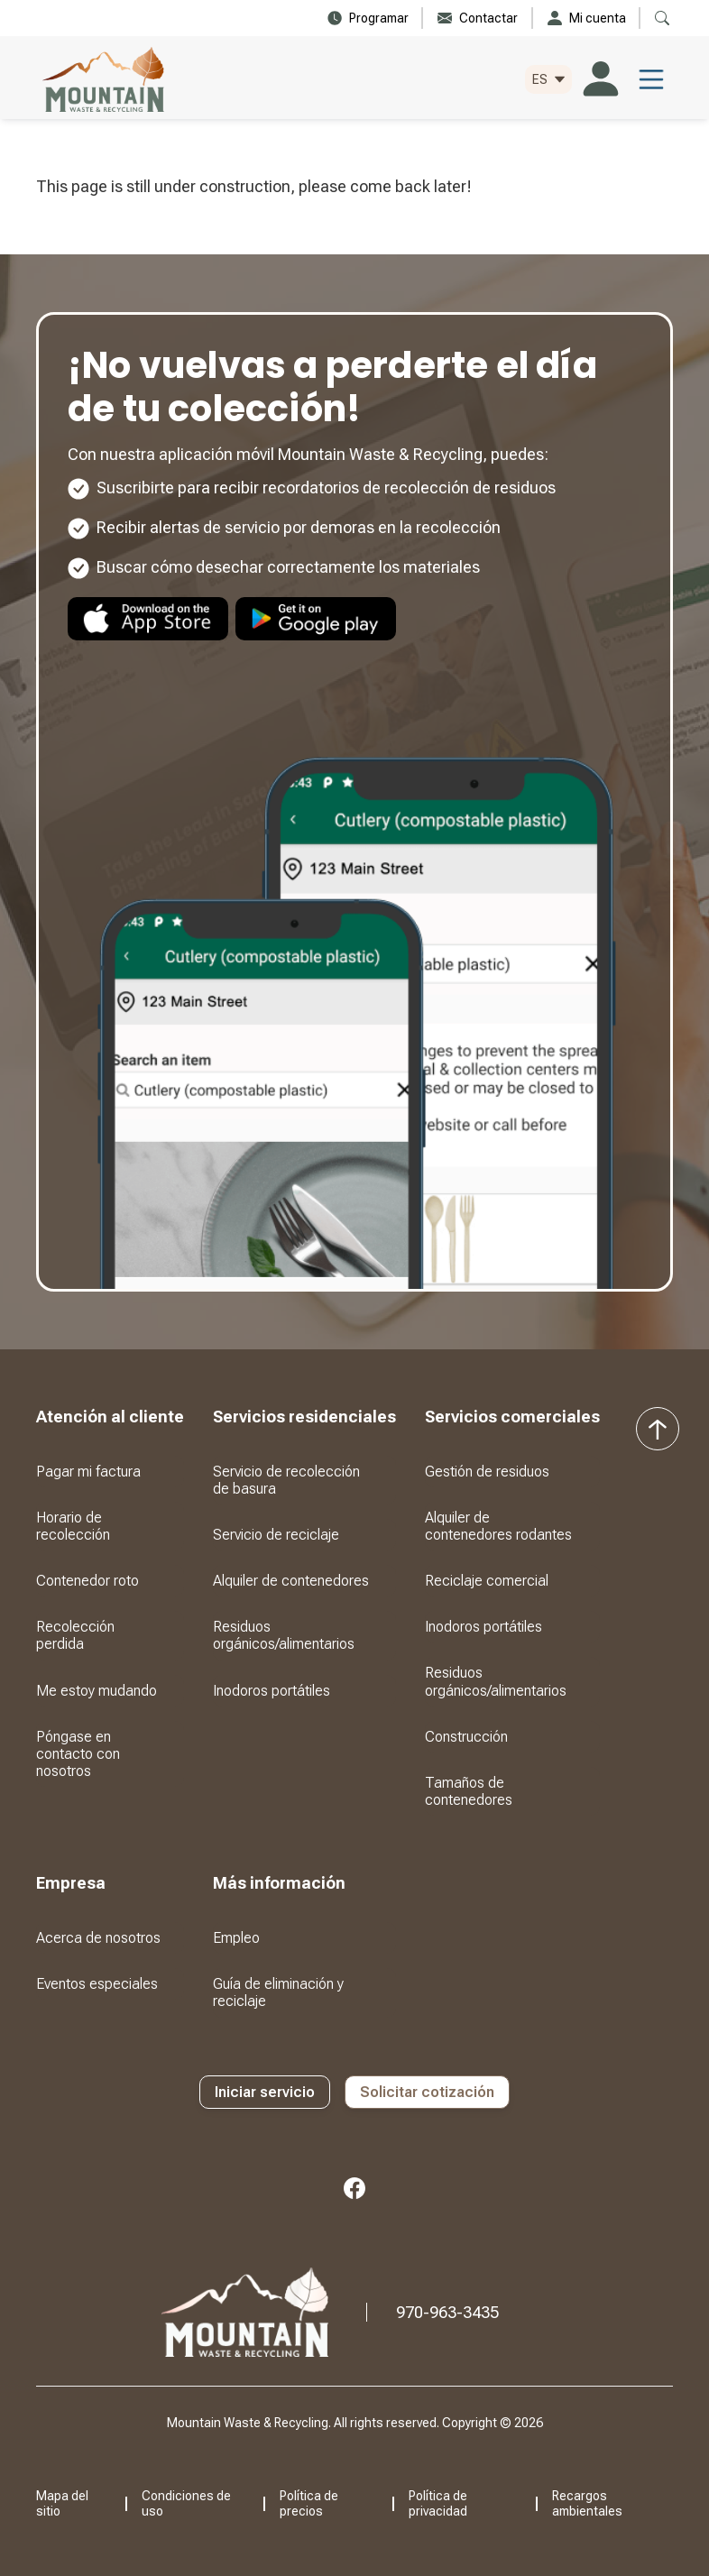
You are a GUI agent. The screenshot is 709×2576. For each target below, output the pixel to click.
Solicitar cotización (427, 2092)
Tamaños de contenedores (468, 1791)
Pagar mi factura (88, 1471)
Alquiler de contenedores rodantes (498, 1526)
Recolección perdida (75, 1635)
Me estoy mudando (96, 1690)
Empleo (236, 1937)
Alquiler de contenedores (291, 1580)
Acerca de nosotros (98, 1937)
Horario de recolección (73, 1526)
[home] (103, 79)
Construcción (466, 1736)
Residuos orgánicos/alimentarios (283, 1635)
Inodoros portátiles (271, 1690)
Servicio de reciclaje (276, 1534)
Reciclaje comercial (486, 1580)
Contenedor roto (87, 1580)
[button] (548, 80)
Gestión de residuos (487, 1471)
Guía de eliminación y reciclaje (278, 1992)
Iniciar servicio (265, 2092)
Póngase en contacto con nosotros (78, 1754)
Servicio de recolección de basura (286, 1480)
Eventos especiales (97, 1983)
